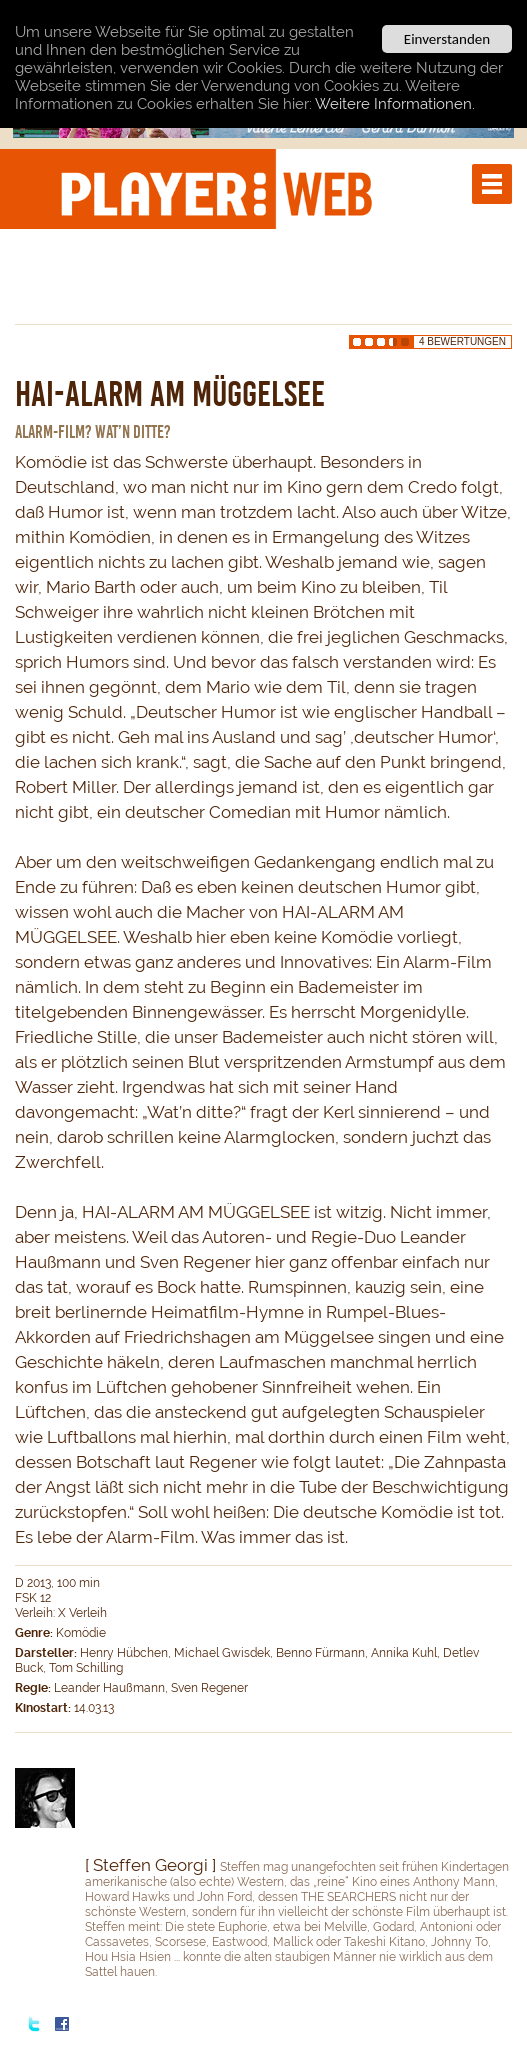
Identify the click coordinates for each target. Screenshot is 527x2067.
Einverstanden (447, 39)
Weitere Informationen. (395, 103)
